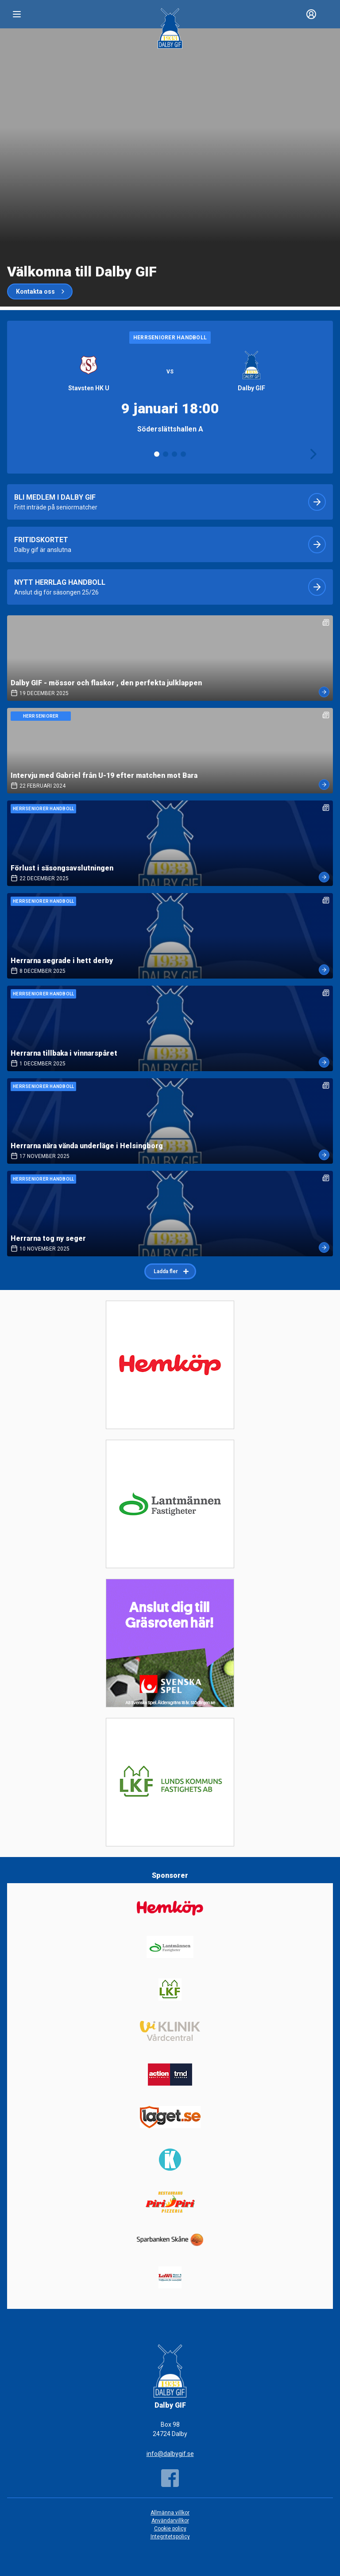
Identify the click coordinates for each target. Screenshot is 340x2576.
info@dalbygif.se (170, 2453)
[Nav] (17, 14)
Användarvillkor (170, 2521)
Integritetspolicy (170, 2536)
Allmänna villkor (170, 2513)
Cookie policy (170, 2528)
